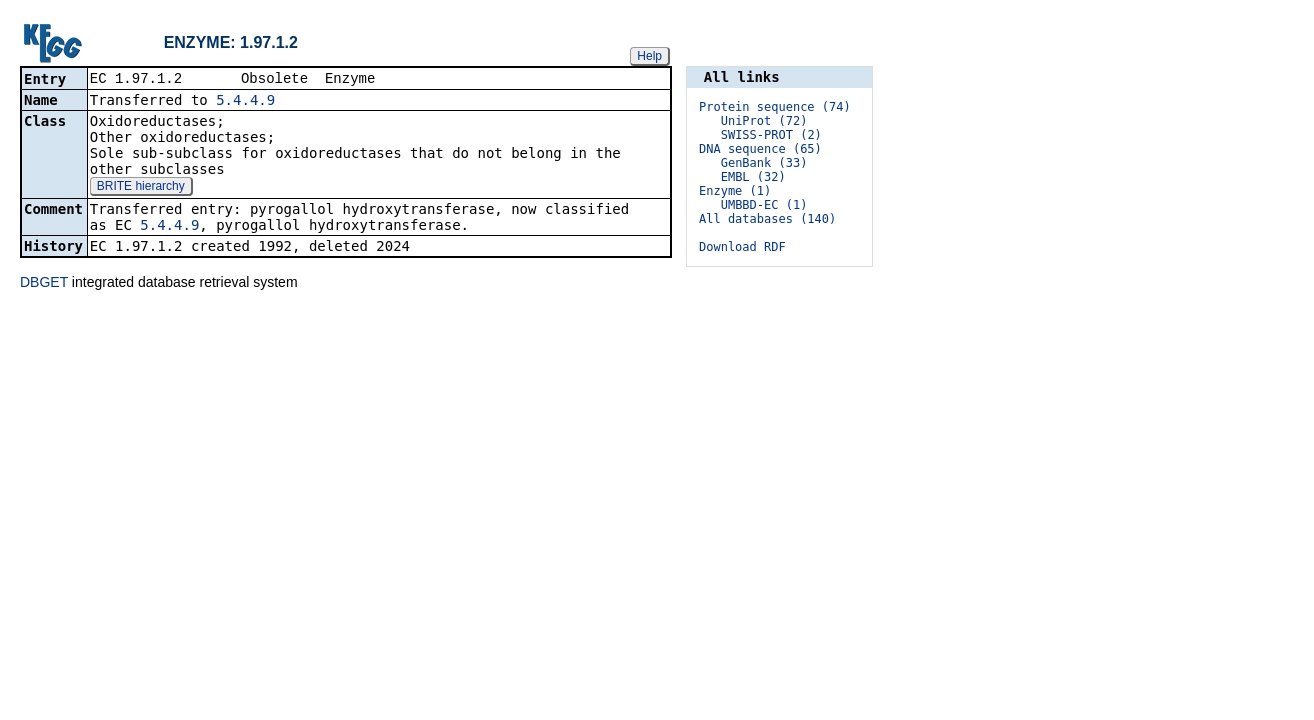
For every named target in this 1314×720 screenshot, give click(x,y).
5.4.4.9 (245, 102)
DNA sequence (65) (760, 149)
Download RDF (742, 247)
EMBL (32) (753, 177)
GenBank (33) (764, 163)
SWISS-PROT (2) (771, 135)
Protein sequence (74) (775, 107)
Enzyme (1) (735, 191)
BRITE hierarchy (141, 188)
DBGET (44, 284)
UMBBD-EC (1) (764, 205)
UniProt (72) (764, 121)
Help (649, 56)
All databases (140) (767, 219)
